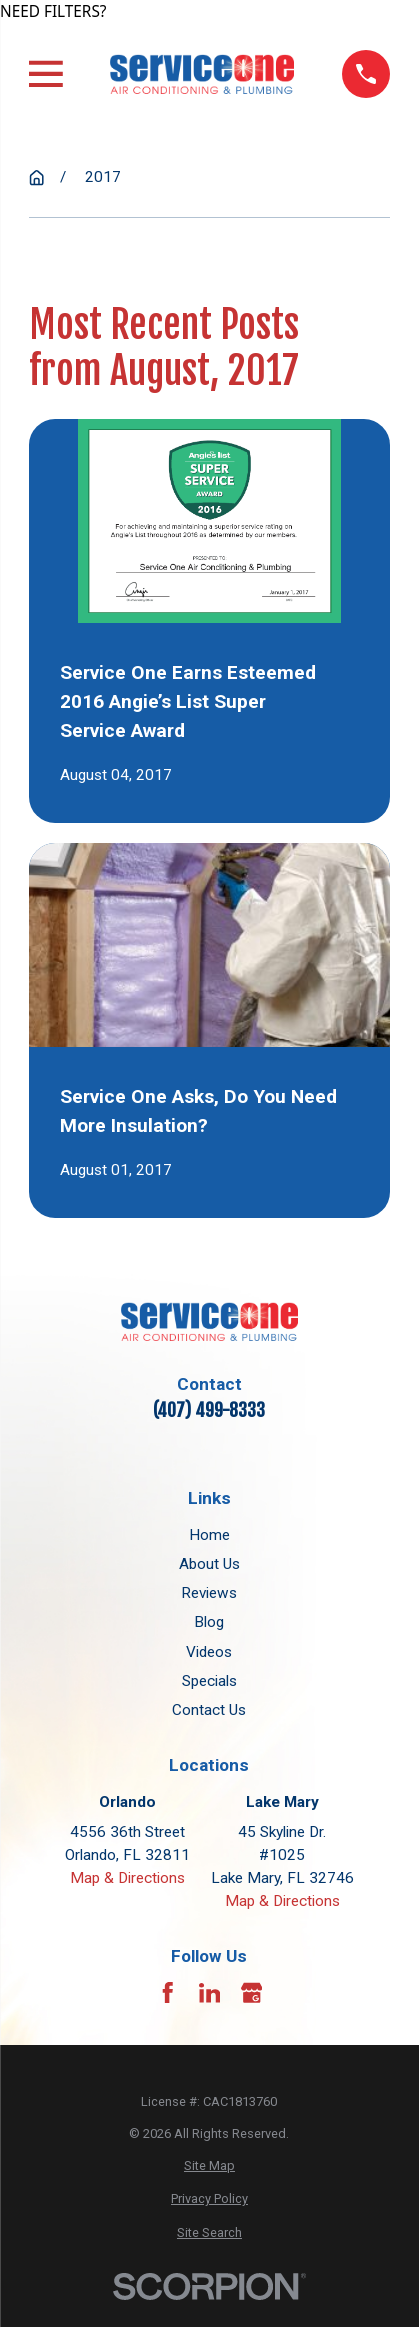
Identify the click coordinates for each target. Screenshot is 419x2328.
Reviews (209, 1593)
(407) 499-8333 (209, 1410)
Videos (209, 1652)
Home (209, 1535)
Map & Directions (127, 1878)
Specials (209, 1681)
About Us (209, 1564)
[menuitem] (209, 2165)
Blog (209, 1622)
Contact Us (209, 1710)
